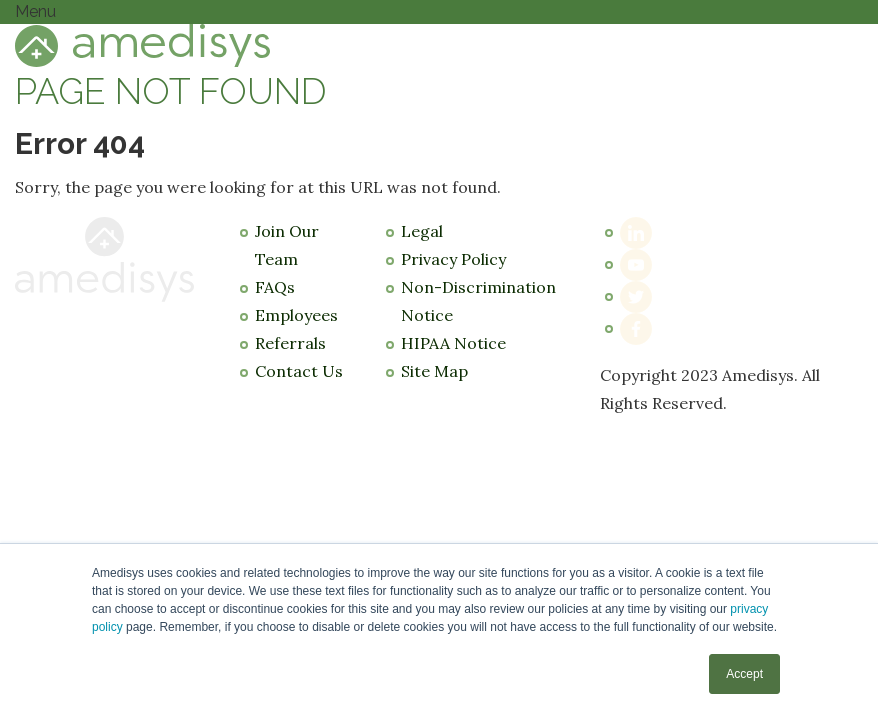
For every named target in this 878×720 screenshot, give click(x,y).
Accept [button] (744, 674)
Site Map (434, 371)
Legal (422, 231)
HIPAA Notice (453, 343)
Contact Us (299, 371)
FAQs (275, 287)
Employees (296, 315)
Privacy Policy (453, 259)
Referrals (290, 343)
